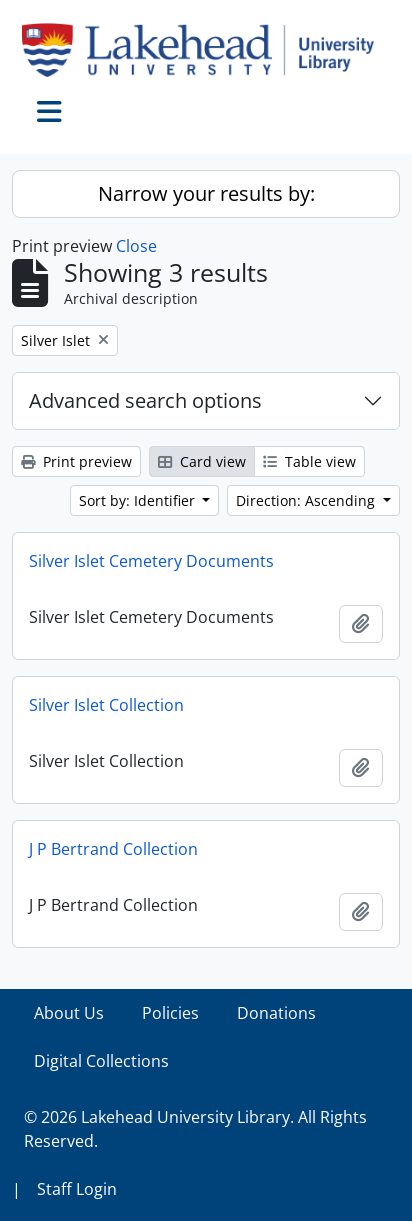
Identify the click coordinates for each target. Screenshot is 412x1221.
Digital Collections (101, 1061)
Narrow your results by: (206, 193)
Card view (202, 461)
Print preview (76, 461)
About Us (69, 1013)
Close (136, 246)
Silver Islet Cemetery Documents (151, 561)
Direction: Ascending (307, 500)
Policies (170, 1013)
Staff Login (77, 1189)
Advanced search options (145, 400)
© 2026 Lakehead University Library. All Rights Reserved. (195, 1129)
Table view (309, 461)
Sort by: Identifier (139, 500)
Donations (276, 1013)
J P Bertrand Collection (113, 849)
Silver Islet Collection (106, 705)
